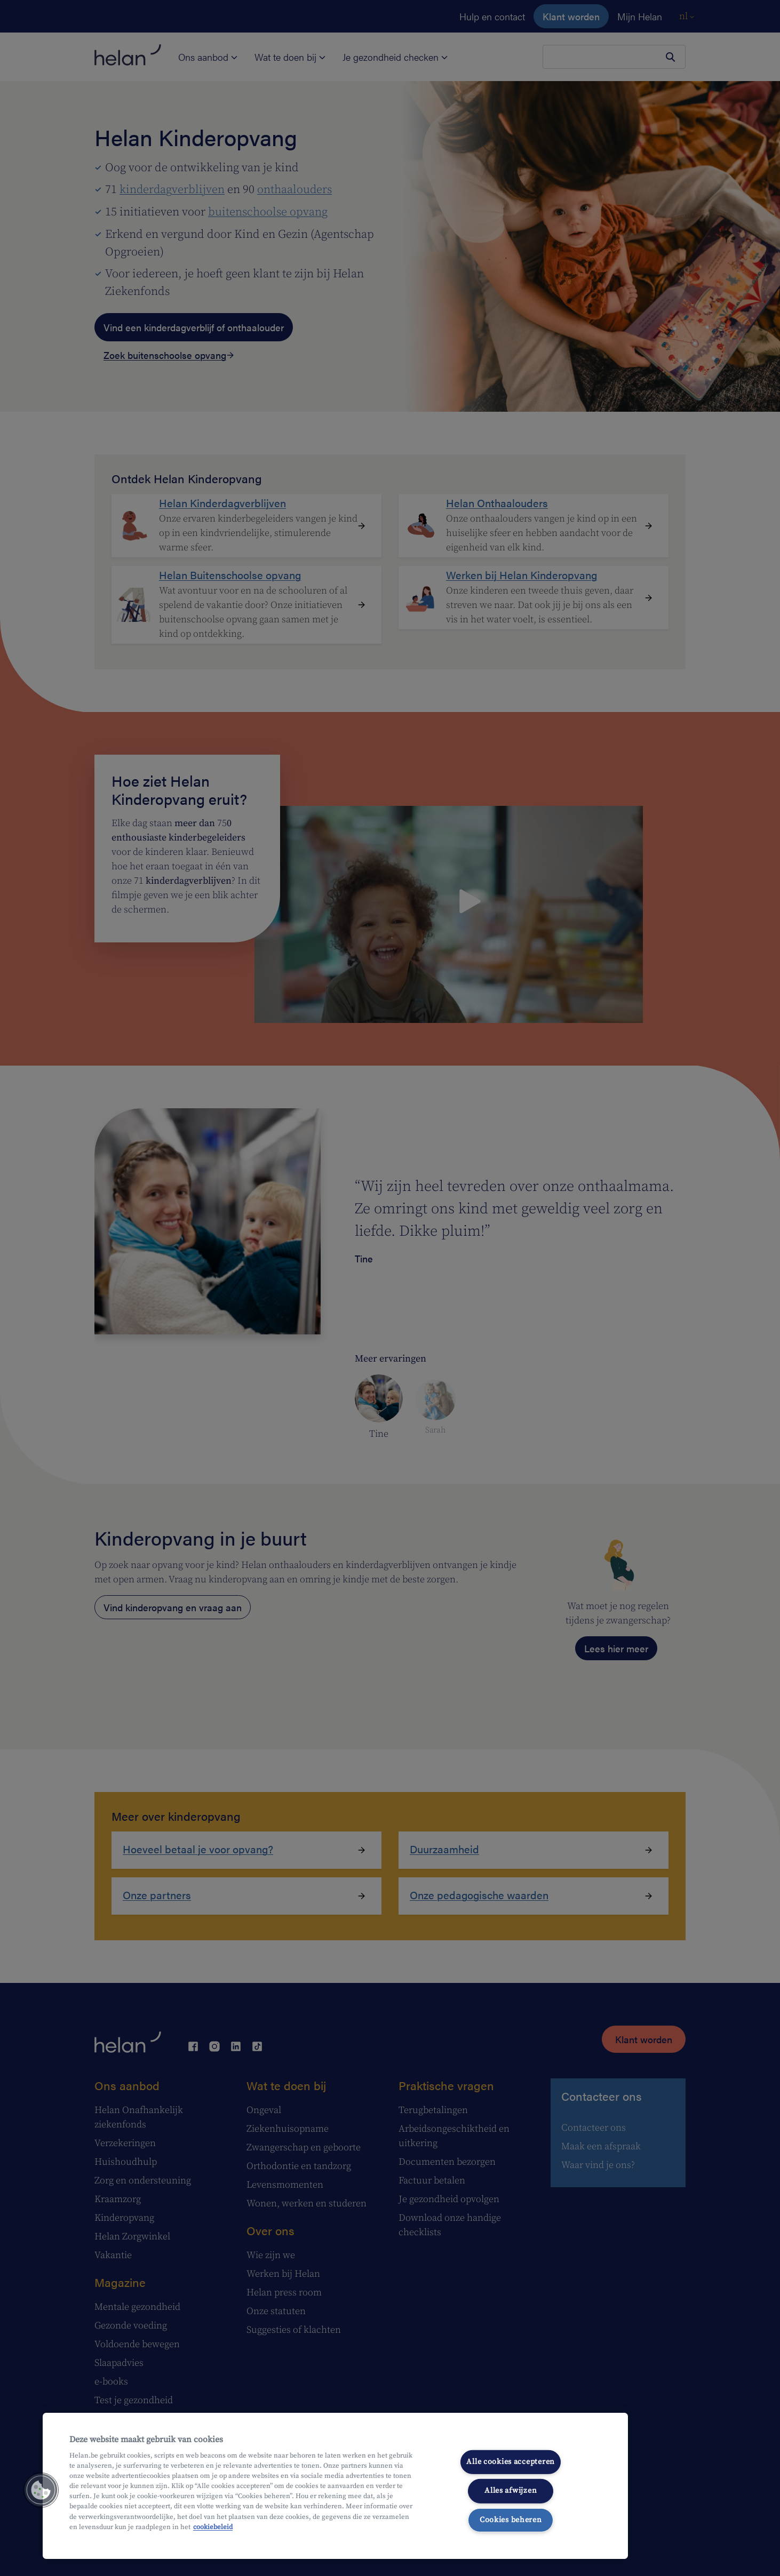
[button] (41, 2490)
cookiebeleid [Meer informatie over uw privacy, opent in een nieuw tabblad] (213, 2527)
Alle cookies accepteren (510, 2462)
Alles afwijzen (510, 2490)
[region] (335, 2486)
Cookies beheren (511, 2520)
